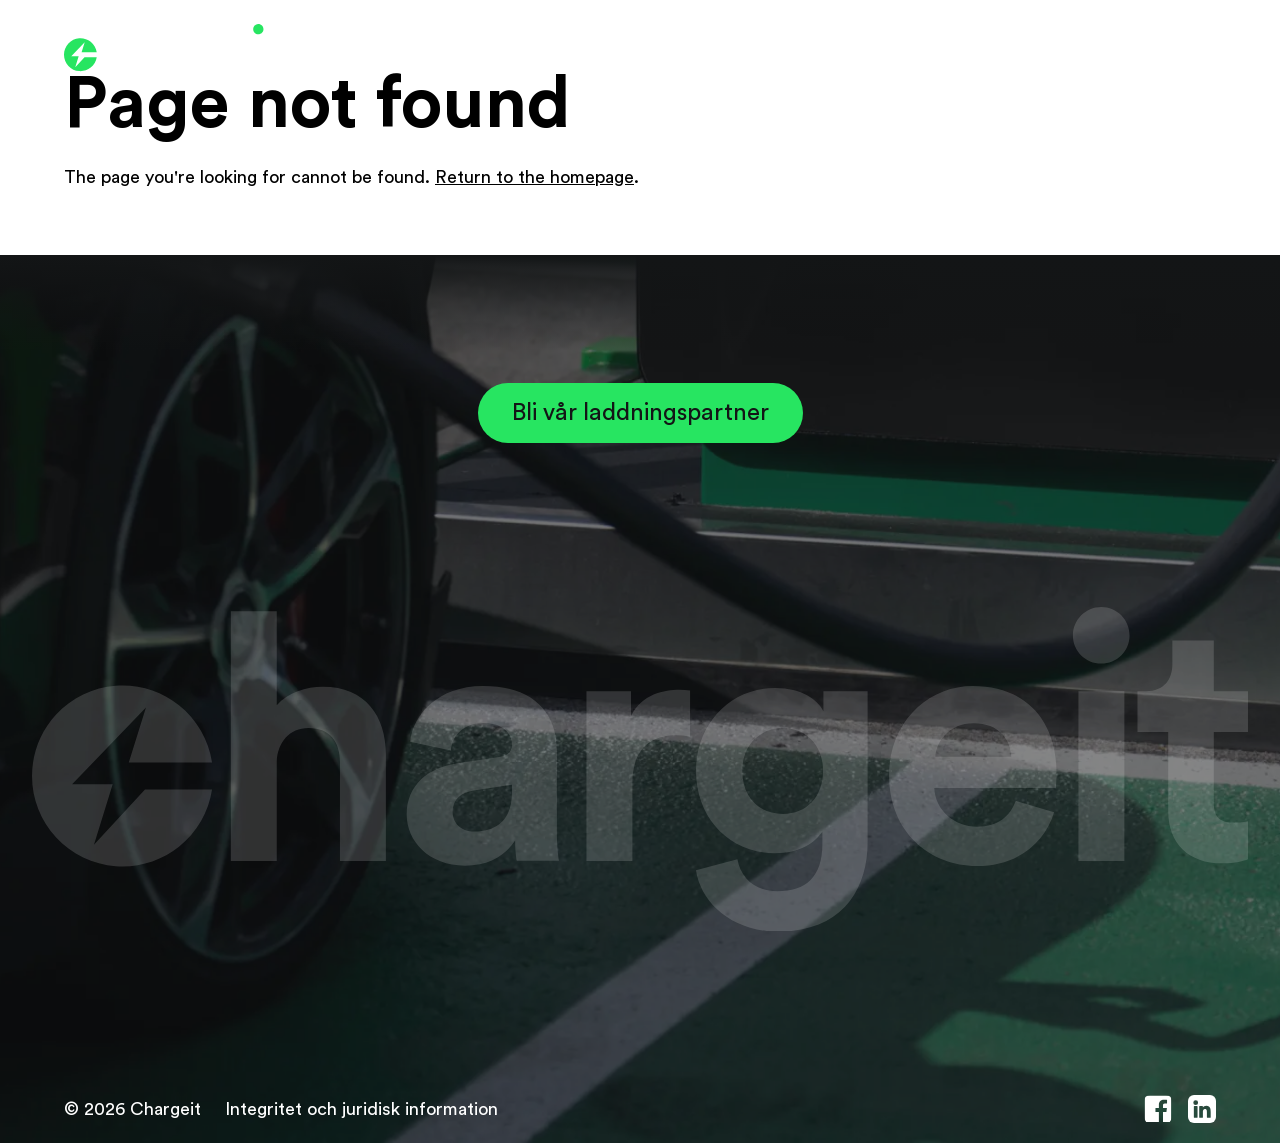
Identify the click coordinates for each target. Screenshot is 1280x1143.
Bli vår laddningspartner (640, 413)
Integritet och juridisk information (361, 1109)
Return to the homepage (534, 177)
